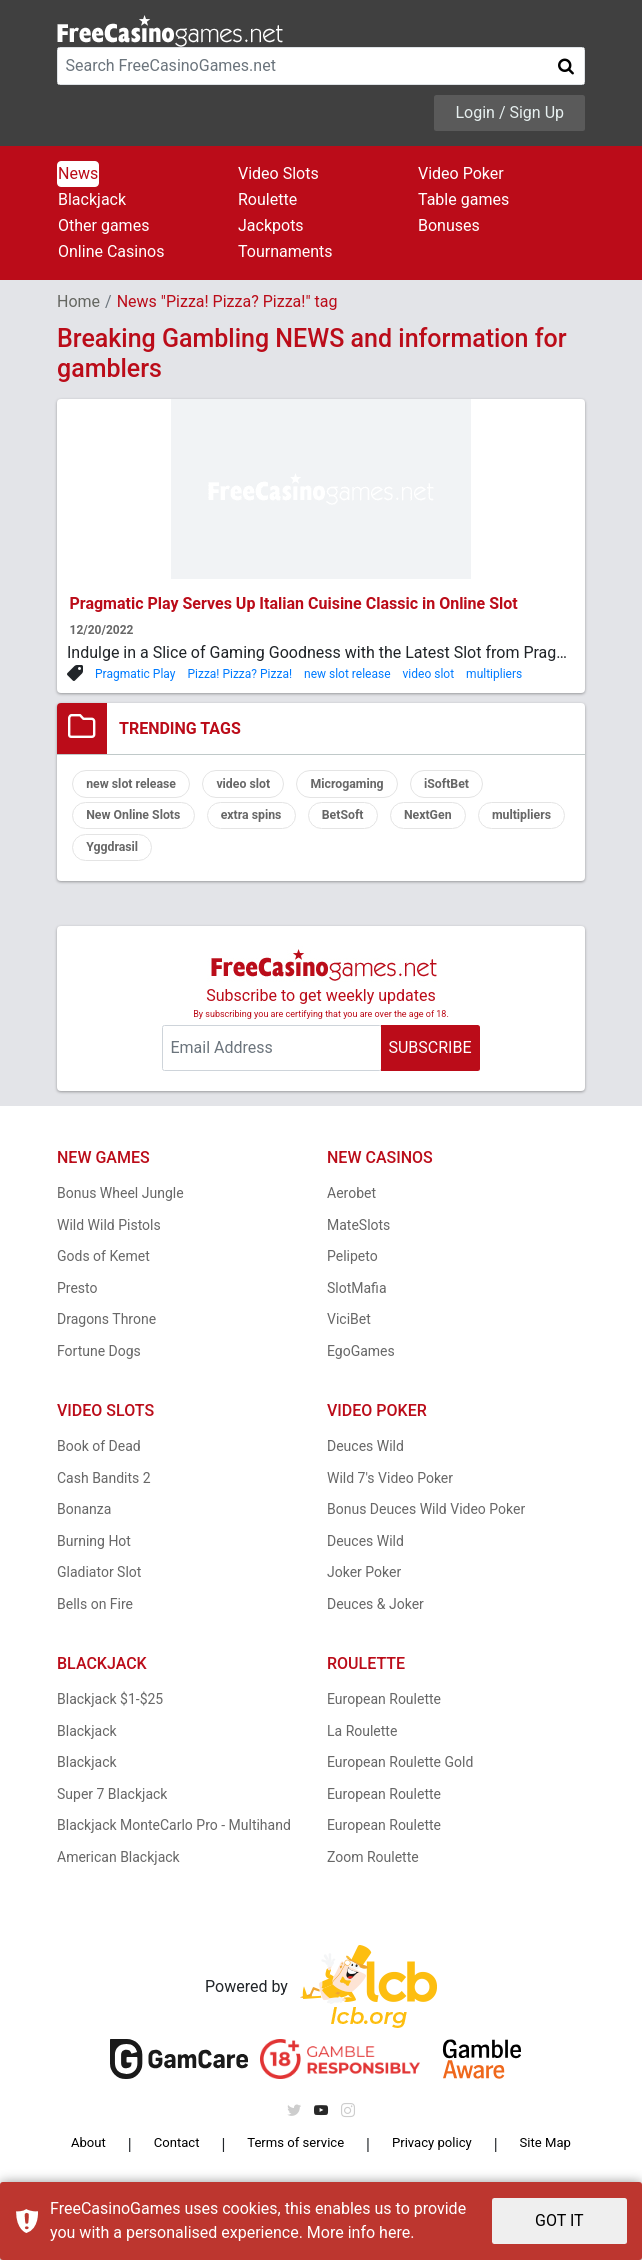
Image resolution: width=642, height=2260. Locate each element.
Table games (463, 199)
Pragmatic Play (135, 674)
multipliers (494, 674)
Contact (170, 2156)
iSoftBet (492, 786)
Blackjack (92, 199)
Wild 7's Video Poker (390, 1490)
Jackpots (271, 225)
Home (78, 301)
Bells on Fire (95, 1616)
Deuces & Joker (375, 1616)
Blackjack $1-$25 (110, 1712)
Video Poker (461, 173)
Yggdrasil (228, 858)
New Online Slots (141, 822)
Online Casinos (111, 251)
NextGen (471, 822)
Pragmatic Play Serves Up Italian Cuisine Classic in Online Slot (294, 603)
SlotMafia (357, 1300)
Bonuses (449, 225)
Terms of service (290, 2156)
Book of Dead (99, 1459)
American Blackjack (118, 1869)
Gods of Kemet (103, 1269)
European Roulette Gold (400, 1775)
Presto (77, 1300)
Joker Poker (364, 1585)
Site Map (543, 2156)
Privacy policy (431, 2156)
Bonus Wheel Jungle (120, 1206)
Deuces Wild (365, 1459)
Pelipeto (352, 1269)
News (78, 173)
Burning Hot (94, 1553)
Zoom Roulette (373, 1869)
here (394, 2232)
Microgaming (380, 786)
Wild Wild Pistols (109, 1237)
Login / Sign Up (509, 112)
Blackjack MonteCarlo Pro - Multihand (174, 1838)
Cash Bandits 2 (104, 1490)
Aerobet (351, 1206)
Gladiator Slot (99, 1585)
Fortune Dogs (99, 1363)
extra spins (273, 822)
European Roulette (384, 1712)
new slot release (347, 674)
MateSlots (358, 1237)
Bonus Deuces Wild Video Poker (426, 1522)
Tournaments (285, 251)
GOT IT (559, 2220)
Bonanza (84, 1522)
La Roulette (362, 1743)
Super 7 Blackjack (112, 1806)
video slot (429, 674)
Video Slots (278, 173)
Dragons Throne (106, 1332)
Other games (103, 225)
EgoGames (361, 1363)
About (88, 2156)
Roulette (267, 199)
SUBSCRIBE (429, 1059)
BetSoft (376, 822)
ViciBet (349, 1332)
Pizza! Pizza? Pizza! (239, 674)
